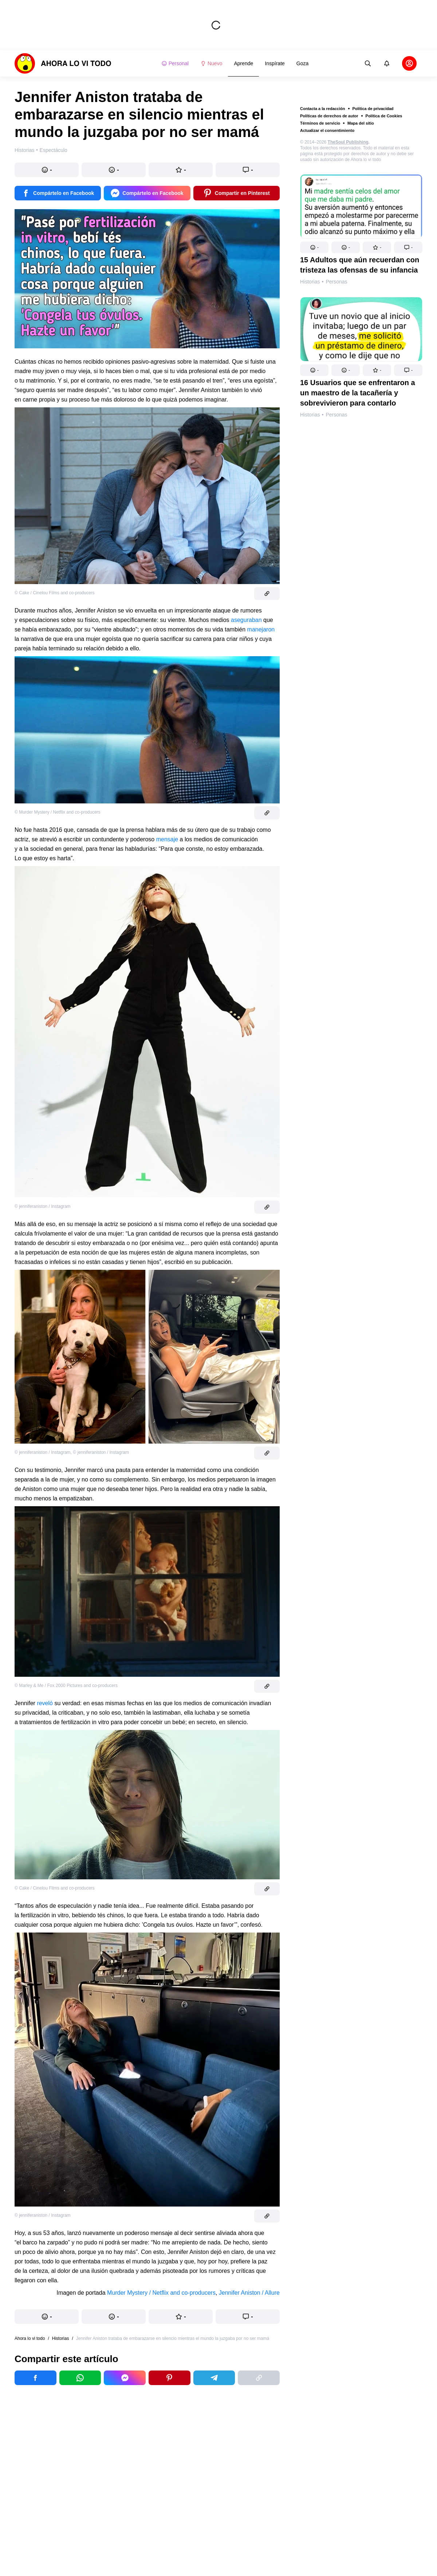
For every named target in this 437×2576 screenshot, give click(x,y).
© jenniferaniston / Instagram (43, 1206)
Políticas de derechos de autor (329, 116)
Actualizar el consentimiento (327, 130)
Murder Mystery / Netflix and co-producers (161, 2293)
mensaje (167, 839)
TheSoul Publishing (348, 142)
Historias (310, 282)
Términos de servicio (320, 123)
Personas (336, 282)
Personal (175, 63)
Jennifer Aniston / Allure (249, 2293)
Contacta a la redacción (322, 108)
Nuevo (211, 63)
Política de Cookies (384, 116)
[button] (314, 247)
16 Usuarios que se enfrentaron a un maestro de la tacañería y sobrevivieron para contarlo (357, 393)
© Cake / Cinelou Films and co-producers (55, 592)
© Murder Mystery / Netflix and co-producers (58, 812)
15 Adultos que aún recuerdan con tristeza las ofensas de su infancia (359, 265)
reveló (45, 1703)
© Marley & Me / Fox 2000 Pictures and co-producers (66, 1685)
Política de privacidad (373, 108)
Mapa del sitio (360, 123)
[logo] (63, 63)
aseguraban (246, 620)
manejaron (261, 629)
